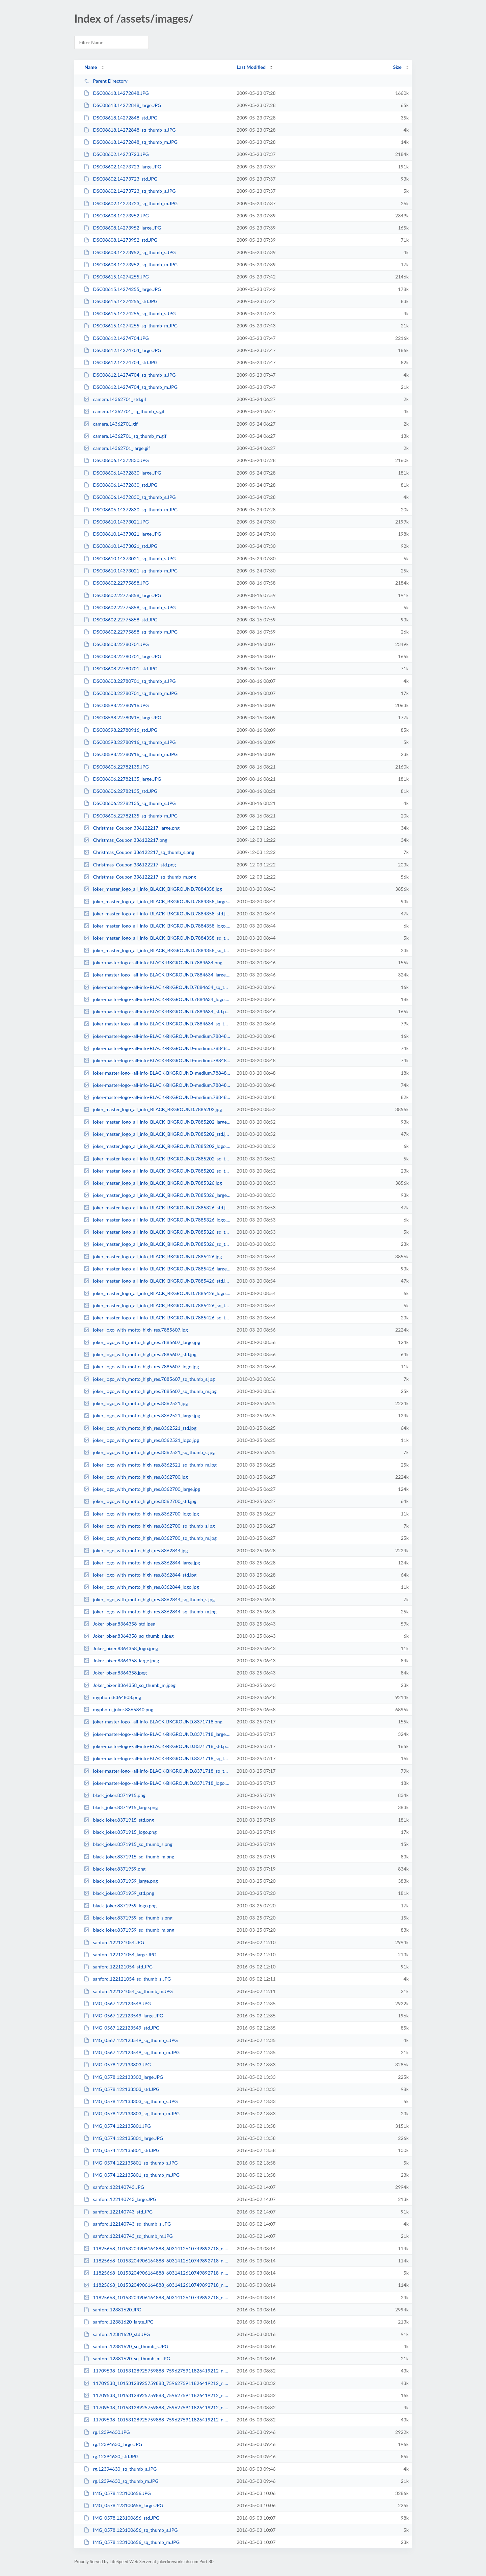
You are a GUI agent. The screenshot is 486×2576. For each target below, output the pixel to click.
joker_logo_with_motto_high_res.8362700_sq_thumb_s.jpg (149, 1526)
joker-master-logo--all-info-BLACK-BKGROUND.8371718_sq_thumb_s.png (157, 1758)
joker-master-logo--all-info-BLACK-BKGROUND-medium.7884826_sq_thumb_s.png (157, 1036)
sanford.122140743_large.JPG (120, 2199)
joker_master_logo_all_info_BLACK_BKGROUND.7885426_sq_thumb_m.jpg (157, 1317)
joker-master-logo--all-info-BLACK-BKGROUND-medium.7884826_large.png (157, 1085)
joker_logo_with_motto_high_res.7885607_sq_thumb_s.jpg (149, 1379)
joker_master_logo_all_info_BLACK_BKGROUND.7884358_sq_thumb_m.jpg (157, 950)
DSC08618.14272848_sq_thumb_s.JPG (130, 130)
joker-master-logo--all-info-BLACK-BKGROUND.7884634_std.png (157, 1011)
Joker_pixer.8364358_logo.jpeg (121, 1648)
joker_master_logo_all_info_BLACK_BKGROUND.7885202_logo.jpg (157, 1146)
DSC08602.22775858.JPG (116, 583)
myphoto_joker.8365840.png (118, 1709)
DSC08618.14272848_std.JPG (120, 117)
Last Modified (251, 67)
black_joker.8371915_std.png (119, 1820)
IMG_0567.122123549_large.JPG (123, 2015)
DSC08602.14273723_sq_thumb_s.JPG (130, 191)
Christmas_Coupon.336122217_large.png (132, 828)
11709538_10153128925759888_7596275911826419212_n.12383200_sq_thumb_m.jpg (157, 2395)
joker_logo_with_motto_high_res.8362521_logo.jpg (141, 1440)
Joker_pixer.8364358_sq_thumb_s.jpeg (128, 1636)
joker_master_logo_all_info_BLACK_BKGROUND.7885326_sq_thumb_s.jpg (157, 1232)
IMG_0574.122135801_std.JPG (121, 2150)
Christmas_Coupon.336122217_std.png (130, 864)
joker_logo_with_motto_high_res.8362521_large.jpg (142, 1415)
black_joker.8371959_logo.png (120, 1905)
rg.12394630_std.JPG (111, 2456)
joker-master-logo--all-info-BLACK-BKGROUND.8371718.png (153, 1721)
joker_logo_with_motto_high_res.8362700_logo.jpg (141, 1514)
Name (90, 67)
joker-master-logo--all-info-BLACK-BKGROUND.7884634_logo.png (157, 999)
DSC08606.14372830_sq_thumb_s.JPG (130, 497)
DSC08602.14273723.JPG (116, 154)
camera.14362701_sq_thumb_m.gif (125, 436)
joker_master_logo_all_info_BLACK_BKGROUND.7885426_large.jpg (157, 1268)
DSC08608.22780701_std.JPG (120, 668)
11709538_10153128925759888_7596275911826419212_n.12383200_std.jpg (157, 2419)
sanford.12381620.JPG (112, 2309)
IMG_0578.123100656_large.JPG (123, 2505)
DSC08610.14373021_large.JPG (122, 534)
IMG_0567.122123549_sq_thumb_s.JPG (131, 2040)
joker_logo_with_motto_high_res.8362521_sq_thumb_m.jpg (150, 1465)
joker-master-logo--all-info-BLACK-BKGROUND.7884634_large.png (157, 974)
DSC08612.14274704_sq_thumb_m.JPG (131, 387)
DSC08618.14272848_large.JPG (122, 105)
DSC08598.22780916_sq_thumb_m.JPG (131, 754)
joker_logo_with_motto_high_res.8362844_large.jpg (142, 1562)
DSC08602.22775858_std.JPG (120, 619)
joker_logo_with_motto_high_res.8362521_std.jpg (140, 1428)
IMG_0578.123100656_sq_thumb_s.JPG (131, 2530)
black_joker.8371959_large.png (121, 1881)
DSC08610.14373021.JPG (116, 522)
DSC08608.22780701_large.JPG (122, 656)
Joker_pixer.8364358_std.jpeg (119, 1624)
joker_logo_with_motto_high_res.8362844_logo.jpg (141, 1587)
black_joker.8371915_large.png (121, 1807)
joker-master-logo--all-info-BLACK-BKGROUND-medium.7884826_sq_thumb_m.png (157, 1097)
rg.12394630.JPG (107, 2432)
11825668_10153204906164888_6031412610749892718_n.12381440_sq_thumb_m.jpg (157, 2297)
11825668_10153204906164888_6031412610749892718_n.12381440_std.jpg (157, 2285)
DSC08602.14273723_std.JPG (120, 179)
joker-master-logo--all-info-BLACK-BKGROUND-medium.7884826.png (157, 1060)
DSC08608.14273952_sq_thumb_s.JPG (130, 252)
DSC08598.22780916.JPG (116, 705)
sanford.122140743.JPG (114, 2187)
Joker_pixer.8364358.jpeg (115, 1672)
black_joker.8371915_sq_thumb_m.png (129, 1856)
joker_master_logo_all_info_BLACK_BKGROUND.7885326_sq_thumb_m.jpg (157, 1244)
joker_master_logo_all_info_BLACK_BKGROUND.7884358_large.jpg (157, 901)
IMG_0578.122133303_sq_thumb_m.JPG (132, 2113)
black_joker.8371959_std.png (119, 1893)
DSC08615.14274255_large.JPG (122, 289)
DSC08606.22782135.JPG (116, 767)
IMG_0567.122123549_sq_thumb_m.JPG (132, 2052)
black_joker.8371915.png (114, 1795)
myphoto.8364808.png (112, 1697)
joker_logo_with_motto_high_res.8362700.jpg (136, 1477)
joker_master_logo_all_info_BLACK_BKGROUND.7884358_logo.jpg (157, 926)
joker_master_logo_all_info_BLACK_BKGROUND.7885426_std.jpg (157, 1281)
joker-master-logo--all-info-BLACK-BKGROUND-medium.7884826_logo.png (157, 1073)
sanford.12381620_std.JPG (117, 2334)
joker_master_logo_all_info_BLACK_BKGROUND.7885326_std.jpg (157, 1207)
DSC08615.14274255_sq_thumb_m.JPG (131, 325)
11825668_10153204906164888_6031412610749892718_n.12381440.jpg (157, 2248)
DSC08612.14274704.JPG (116, 338)
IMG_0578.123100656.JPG (117, 2493)
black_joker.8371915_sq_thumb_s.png (128, 1844)
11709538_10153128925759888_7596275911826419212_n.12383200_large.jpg (157, 2383)
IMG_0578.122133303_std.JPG (121, 2089)
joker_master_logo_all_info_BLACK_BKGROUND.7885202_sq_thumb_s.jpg (157, 1158)
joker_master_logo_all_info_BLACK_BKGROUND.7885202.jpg (153, 1109)
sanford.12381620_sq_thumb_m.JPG (127, 2358)
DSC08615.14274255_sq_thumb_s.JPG (130, 313)
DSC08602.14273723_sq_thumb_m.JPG (131, 203)
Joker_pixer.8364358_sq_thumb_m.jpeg (130, 1685)
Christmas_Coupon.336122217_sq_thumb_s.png (139, 852)
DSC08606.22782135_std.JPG (120, 791)
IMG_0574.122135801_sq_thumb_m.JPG (132, 2175)
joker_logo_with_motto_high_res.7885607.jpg (136, 1330)
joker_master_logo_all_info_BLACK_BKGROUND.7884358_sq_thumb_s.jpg (157, 938)
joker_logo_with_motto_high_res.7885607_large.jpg (142, 1342)
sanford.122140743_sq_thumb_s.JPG (127, 2224)
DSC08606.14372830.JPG (116, 460)
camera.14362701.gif (111, 424)
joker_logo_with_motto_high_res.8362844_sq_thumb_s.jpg (149, 1599)
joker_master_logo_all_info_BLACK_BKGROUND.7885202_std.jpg (157, 1134)
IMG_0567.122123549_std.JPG (121, 2028)
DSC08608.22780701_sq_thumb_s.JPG (130, 681)
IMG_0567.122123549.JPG (117, 2003)
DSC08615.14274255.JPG (116, 276)
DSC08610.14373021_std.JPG (120, 546)
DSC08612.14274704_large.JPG (122, 350)
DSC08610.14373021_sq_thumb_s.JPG (130, 558)
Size (397, 67)
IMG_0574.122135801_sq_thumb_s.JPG (131, 2163)
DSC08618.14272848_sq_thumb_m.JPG (131, 142)
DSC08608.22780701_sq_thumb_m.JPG (131, 693)
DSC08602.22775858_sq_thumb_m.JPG (131, 632)
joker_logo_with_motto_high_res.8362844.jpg (136, 1550)
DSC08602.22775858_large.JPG (122, 595)
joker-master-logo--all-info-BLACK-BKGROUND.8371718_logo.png (157, 1783)
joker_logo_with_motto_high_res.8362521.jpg (136, 1403)
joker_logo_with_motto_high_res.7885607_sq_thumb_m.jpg (150, 1391)
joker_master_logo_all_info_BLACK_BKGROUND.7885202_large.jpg (157, 1122)
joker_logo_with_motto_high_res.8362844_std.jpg (140, 1575)
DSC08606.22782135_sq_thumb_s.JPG (130, 803)
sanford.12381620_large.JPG (119, 2322)
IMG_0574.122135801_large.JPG (123, 2138)
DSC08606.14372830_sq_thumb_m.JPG (131, 509)
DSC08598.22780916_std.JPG (120, 730)
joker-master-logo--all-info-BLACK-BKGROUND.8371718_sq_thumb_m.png (157, 1771)
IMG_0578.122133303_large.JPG (123, 2077)
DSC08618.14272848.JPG (116, 93)
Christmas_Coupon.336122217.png (125, 840)
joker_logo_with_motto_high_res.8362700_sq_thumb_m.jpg (150, 1538)
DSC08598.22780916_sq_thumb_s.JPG (130, 742)
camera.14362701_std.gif (115, 399)
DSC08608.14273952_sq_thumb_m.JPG (131, 264)
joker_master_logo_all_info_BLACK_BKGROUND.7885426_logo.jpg (157, 1293)
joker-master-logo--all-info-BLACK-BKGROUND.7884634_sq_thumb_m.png (157, 1023)
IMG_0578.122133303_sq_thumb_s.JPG (131, 2101)
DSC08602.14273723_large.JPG (122, 166)
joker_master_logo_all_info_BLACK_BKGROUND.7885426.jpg (153, 1256)
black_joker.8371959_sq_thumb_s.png (128, 1918)
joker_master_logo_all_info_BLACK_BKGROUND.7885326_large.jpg (157, 1195)
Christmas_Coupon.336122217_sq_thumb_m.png (140, 877)
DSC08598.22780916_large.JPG (122, 717)
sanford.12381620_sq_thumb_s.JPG (126, 2346)
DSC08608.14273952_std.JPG (120, 240)
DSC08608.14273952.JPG (116, 215)
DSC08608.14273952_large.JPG (122, 228)
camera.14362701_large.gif (117, 448)
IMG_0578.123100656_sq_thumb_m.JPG (132, 2542)
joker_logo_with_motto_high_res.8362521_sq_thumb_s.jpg (149, 1452)
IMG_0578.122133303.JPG (117, 2064)
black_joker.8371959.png (114, 1869)
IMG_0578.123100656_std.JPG (121, 2518)
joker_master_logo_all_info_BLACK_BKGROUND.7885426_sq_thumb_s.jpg (157, 1305)
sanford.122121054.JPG (114, 1942)
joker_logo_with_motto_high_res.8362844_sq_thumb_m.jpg (150, 1611)
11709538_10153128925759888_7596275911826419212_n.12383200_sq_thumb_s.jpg (157, 2407)
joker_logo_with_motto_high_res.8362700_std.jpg (140, 1501)
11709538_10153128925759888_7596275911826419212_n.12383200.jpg (157, 2370)
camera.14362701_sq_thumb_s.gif (124, 411)
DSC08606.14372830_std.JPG (120, 485)
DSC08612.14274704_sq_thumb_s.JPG (130, 375)
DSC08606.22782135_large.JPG (122, 779)
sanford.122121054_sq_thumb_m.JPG (128, 1991)
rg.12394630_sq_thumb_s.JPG (120, 2469)
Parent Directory (106, 81)
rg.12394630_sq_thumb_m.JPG (121, 2481)
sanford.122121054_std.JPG (118, 1966)
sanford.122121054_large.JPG (120, 1954)
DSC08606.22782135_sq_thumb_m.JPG (131, 816)
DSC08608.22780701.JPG (116, 644)
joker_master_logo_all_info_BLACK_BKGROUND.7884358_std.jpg (157, 913)
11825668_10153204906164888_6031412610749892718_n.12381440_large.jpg (157, 2260)
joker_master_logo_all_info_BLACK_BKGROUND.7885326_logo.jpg (157, 1220)
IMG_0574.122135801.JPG (117, 2126)
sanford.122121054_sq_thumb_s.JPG (127, 1979)
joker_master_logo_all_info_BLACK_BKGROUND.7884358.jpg (153, 889)
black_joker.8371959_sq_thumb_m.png (129, 1930)
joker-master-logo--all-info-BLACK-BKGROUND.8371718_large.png (157, 1734)
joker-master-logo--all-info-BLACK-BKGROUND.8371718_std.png (157, 1746)
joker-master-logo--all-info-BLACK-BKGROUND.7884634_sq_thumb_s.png (157, 987)
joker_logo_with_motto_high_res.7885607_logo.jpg (141, 1366)
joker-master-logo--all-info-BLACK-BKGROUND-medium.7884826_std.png (157, 1048)
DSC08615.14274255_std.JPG (120, 301)
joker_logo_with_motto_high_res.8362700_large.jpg (142, 1489)
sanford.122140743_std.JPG (118, 2212)
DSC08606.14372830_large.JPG (122, 473)
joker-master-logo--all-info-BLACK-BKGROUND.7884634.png (153, 962)
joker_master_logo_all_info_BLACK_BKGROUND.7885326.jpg (153, 1183)
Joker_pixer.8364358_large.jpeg (121, 1660)
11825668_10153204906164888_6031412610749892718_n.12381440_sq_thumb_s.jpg (157, 2273)
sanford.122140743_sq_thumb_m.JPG (128, 2236)
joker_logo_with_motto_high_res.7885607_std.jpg (140, 1354)
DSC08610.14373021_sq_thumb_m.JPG (131, 570)
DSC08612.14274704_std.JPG (120, 362)
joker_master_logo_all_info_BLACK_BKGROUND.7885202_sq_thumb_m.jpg (157, 1171)
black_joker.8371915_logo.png (120, 1832)
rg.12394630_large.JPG (113, 2444)
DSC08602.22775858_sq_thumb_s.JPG (130, 607)
